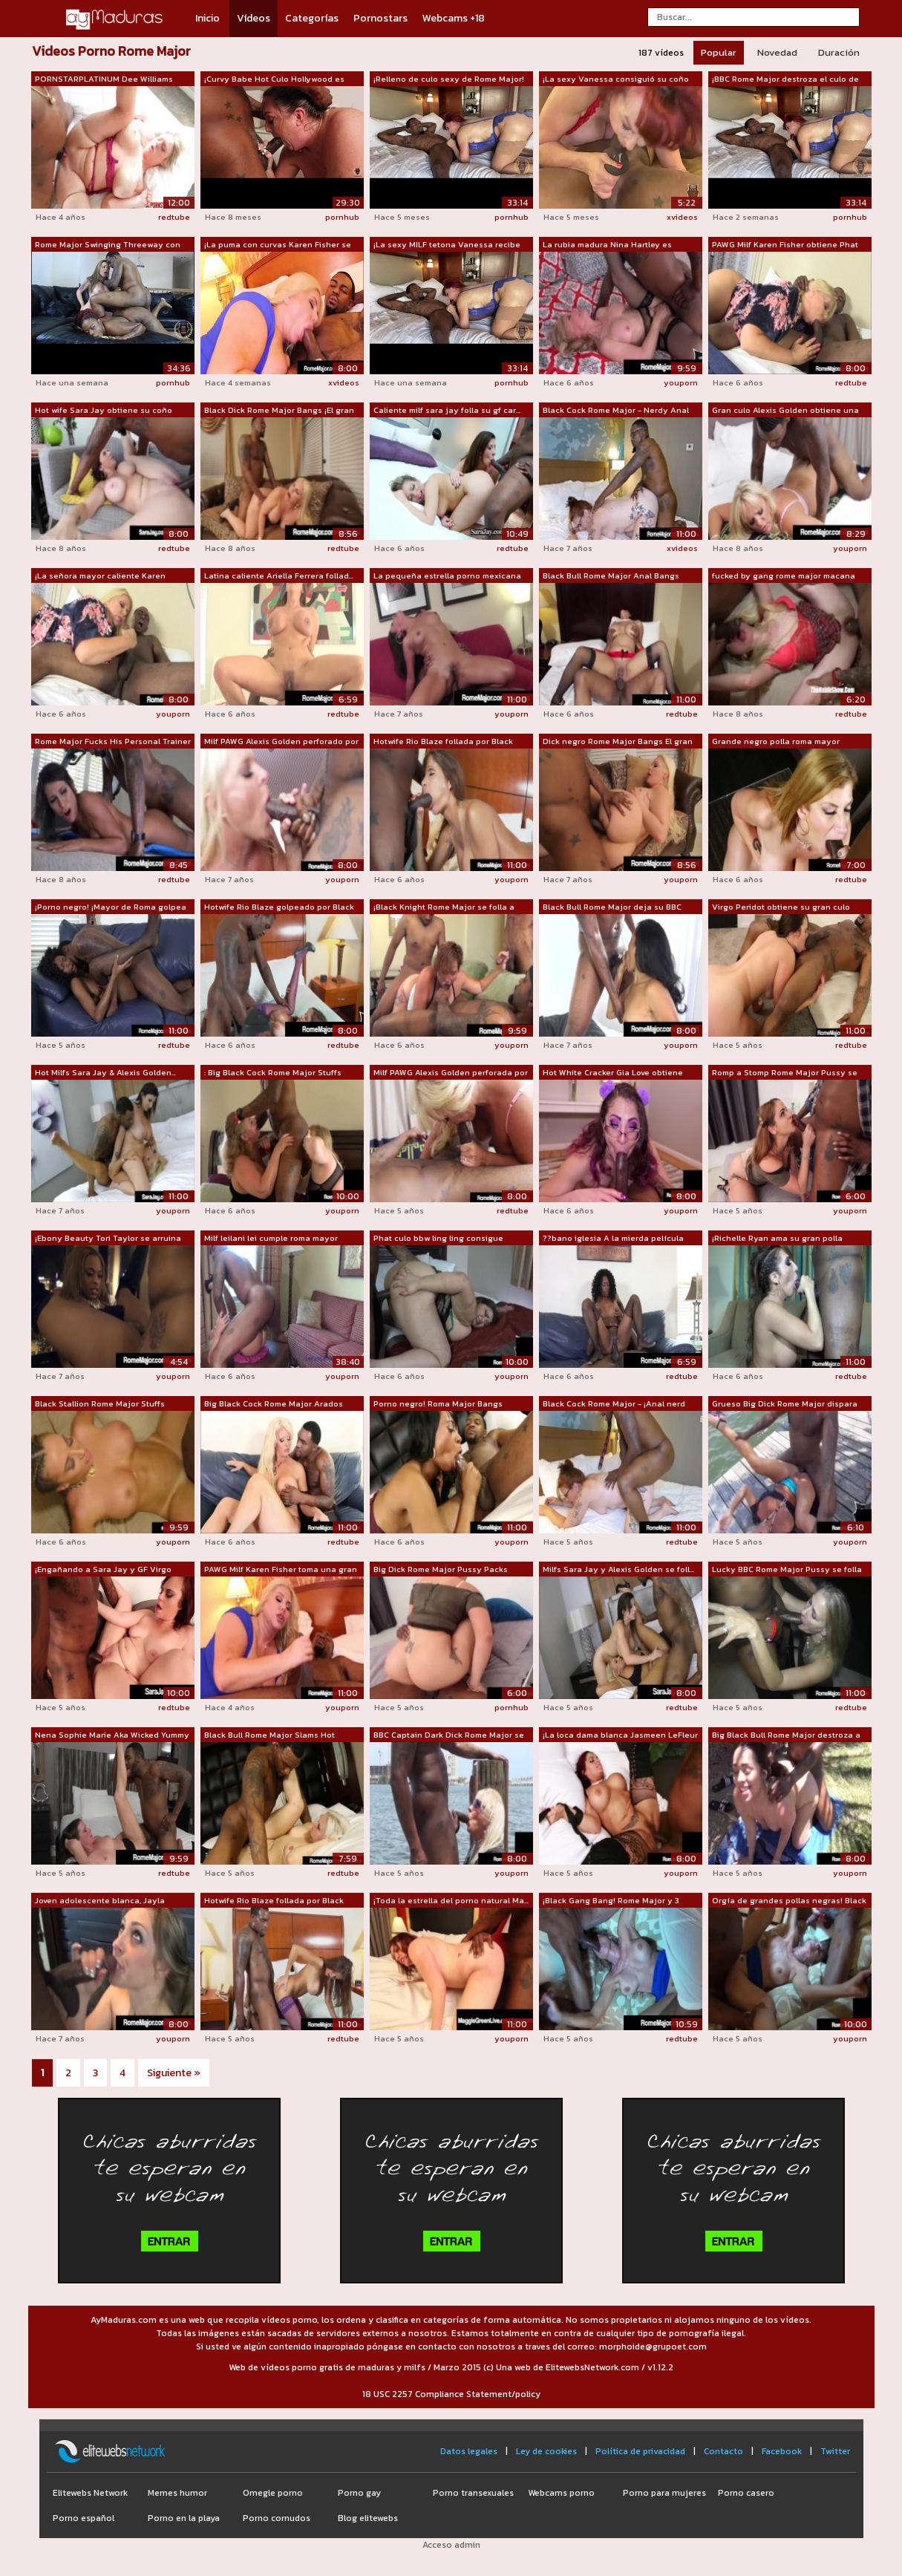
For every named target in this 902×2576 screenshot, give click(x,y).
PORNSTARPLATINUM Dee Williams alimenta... (104, 79)
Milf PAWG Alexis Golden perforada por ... (450, 1073)
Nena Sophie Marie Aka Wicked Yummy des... (112, 1735)
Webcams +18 (453, 18)
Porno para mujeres (664, 2493)
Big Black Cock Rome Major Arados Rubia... (273, 1404)
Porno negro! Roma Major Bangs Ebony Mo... (438, 1404)
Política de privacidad (640, 2451)
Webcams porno (561, 2493)
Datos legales (468, 2451)
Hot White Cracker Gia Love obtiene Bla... (613, 1073)
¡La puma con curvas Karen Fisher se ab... (277, 245)
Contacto (723, 2451)
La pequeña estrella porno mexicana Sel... (447, 576)
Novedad (777, 52)
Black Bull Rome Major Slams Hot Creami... (269, 1735)
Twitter (835, 2451)
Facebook (782, 2451)
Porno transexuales (473, 2493)
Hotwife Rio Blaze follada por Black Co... (443, 742)
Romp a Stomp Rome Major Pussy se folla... (784, 1073)
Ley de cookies (546, 2451)
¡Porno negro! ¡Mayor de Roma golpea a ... (110, 907)
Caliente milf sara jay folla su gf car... (446, 410)
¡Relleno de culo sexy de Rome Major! (448, 79)
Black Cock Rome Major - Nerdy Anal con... (616, 410)
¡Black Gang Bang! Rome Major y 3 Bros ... (611, 1901)
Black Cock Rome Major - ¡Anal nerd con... (614, 1404)
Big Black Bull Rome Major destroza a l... (786, 1735)
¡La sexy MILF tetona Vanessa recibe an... (446, 245)
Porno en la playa (184, 2518)
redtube (174, 217)
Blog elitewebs (368, 2518)
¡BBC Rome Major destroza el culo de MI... (785, 79)
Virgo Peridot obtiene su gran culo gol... (781, 907)
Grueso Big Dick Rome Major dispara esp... (784, 1404)
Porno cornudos (276, 2518)
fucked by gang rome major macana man (783, 576)
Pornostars (380, 18)
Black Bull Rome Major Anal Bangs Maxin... (611, 576)
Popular (718, 52)
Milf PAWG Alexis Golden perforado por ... (281, 742)
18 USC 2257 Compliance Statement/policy (451, 2394)
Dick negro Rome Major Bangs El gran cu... (618, 742)
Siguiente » (173, 2073)
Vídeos (253, 18)
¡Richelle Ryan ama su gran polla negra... (777, 1238)
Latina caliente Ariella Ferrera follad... (278, 575)
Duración (839, 52)
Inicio (207, 18)
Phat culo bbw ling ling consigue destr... (438, 1238)
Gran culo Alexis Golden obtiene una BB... (785, 410)
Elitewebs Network (90, 2493)
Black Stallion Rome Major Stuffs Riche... (100, 1404)
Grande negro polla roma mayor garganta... (776, 742)
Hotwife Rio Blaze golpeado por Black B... (279, 907)
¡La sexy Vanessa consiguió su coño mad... (616, 79)
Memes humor (177, 2493)
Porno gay (359, 2493)
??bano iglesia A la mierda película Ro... (613, 1238)
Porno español (83, 2518)
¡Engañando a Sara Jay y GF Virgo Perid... (103, 1569)
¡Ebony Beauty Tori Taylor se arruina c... (108, 1238)
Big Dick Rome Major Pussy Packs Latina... (440, 1569)
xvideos (682, 217)
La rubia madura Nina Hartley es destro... (607, 245)
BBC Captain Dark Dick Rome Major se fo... (448, 1735)
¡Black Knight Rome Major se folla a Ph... (443, 907)
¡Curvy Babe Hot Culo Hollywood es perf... (274, 79)
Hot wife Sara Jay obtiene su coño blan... (103, 410)
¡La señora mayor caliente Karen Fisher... (100, 576)
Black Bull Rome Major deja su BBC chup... (612, 907)
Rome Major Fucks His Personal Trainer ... (113, 742)
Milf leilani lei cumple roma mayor (271, 1238)
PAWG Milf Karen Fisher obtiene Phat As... (785, 245)
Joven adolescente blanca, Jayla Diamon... (100, 1901)
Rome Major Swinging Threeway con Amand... (107, 245)
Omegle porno (273, 2493)
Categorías (312, 18)
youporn (681, 382)
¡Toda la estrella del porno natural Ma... (451, 1900)
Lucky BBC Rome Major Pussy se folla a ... (787, 1569)
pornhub (342, 217)
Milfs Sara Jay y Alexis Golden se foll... (618, 1569)
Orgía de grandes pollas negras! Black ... (789, 1901)
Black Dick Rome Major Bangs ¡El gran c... (279, 410)
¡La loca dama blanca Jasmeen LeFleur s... (620, 1735)
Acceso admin (451, 2544)
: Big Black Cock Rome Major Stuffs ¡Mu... (272, 1073)
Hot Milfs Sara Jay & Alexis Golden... (105, 1072)
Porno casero (746, 2493)
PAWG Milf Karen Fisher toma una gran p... (280, 1569)
